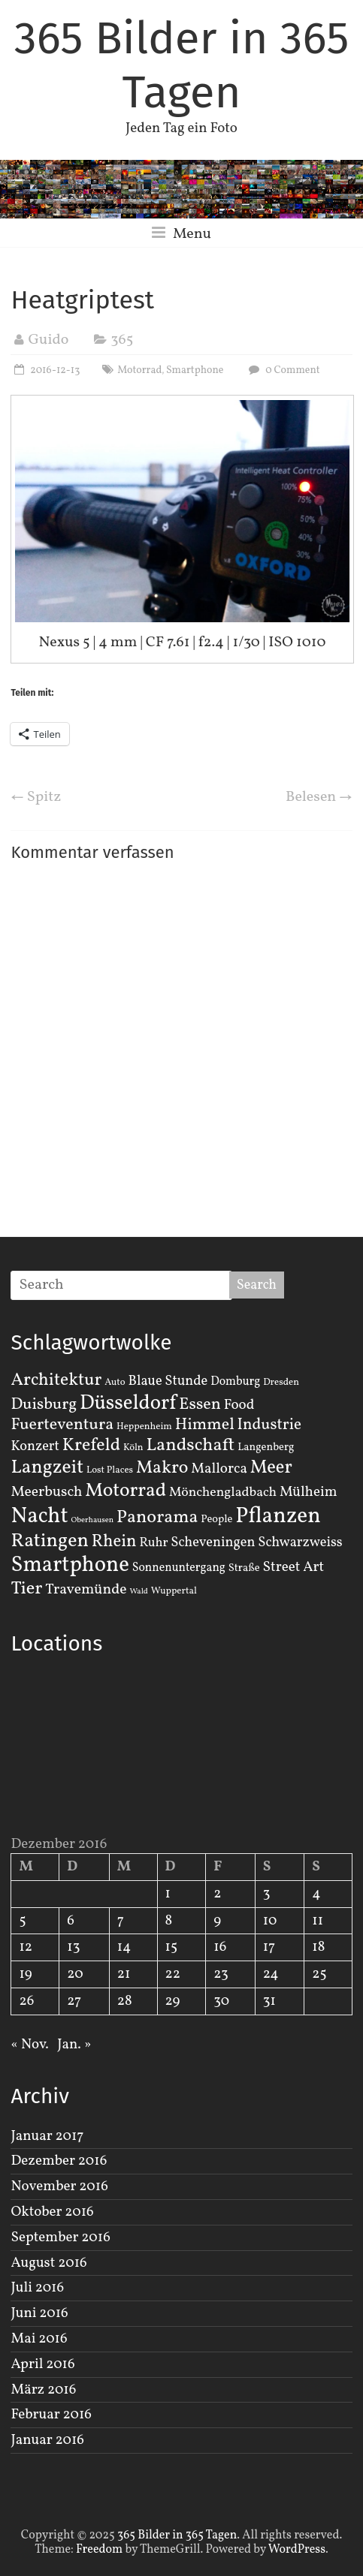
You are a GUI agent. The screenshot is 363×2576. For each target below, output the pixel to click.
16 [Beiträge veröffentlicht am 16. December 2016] (219, 1947)
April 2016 (42, 2364)
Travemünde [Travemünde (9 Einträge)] (85, 1589)
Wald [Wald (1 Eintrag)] (138, 1591)
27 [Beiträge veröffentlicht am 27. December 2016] (74, 2001)
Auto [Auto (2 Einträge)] (115, 1382)
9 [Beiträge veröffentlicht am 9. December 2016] (217, 1920)
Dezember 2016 (59, 2161)
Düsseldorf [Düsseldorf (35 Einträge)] (128, 1403)
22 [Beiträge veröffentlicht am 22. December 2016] (172, 1974)
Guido (48, 340)
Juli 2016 (37, 2288)
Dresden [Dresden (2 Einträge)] (281, 1382)
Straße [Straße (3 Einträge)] (244, 1567)
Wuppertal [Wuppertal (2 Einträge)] (174, 1591)
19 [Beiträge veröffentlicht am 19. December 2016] (25, 1974)
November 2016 (59, 2186)
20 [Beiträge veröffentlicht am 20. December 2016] (75, 1974)
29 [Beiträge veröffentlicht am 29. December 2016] (172, 2001)
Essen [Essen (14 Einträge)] (200, 1404)
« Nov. (29, 2044)
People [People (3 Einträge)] (216, 1519)
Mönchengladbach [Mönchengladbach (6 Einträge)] (223, 1492)
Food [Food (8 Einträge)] (239, 1405)
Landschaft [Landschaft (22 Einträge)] (190, 1445)
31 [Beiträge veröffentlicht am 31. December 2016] (269, 2001)
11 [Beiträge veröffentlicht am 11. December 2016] (317, 1920)
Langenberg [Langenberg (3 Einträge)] (265, 1447)
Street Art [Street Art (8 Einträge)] (294, 1567)
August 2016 (48, 2263)
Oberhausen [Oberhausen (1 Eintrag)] (92, 1520)
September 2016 (60, 2237)
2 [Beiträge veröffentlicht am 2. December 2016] (217, 1893)
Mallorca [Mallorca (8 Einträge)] (219, 1469)
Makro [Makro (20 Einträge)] (162, 1467)
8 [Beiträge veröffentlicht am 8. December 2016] (169, 1920)
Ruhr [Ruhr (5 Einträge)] (153, 1542)
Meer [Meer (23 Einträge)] (271, 1468)
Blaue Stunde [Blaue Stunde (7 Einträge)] (167, 1381)
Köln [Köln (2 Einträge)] (133, 1448)
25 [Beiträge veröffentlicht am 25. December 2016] (319, 1974)
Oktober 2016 (52, 2212)
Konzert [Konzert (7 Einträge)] (35, 1446)
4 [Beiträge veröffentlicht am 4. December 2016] (316, 1893)
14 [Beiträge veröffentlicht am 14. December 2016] (124, 1947)
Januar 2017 (47, 2136)
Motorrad (139, 370)
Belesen (319, 797)
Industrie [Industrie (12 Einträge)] (269, 1425)
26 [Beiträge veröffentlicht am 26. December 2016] (26, 2001)
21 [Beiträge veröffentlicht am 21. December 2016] (124, 1974)
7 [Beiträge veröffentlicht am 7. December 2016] (120, 1920)
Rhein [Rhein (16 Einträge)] (114, 1542)
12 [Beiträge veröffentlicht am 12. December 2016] (25, 1947)
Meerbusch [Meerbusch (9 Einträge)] (46, 1492)
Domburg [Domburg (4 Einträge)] (235, 1382)
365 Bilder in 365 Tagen (181, 65)
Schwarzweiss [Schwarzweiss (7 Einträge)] (300, 1542)
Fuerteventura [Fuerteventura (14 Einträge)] (62, 1425)
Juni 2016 (39, 2313)
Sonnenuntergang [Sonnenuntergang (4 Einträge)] (178, 1568)
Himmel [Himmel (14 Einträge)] (204, 1425)
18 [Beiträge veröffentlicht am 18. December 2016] (318, 1947)
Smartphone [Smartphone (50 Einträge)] (70, 1566)
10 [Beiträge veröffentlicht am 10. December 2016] (270, 1920)
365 (121, 340)
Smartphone (195, 370)
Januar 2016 (47, 2440)
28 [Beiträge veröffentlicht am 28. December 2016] (124, 2001)
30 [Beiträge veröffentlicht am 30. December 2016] (221, 2001)
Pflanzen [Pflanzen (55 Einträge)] (278, 1516)
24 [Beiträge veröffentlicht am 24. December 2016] (271, 1974)
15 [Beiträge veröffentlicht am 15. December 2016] (171, 1947)
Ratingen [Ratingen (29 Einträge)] (49, 1540)
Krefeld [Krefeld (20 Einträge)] (91, 1445)
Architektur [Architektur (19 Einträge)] (56, 1380)
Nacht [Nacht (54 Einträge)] (39, 1516)
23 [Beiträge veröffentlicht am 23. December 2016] (220, 1974)
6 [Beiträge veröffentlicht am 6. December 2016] (70, 1920)
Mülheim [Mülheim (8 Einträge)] (308, 1492)
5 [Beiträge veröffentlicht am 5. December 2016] (22, 1920)
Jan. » (74, 2044)
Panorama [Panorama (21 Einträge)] (157, 1517)
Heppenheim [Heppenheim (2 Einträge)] (144, 1427)
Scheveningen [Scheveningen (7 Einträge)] (213, 1542)
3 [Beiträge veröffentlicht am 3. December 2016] (267, 1893)
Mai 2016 (39, 2339)
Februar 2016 (51, 2414)
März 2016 (43, 2390)
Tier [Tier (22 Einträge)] (26, 1589)
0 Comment (282, 370)
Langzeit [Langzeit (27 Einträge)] (47, 1468)
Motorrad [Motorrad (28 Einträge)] (125, 1491)
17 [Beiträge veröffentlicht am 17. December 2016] (269, 1947)
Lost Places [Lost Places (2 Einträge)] (109, 1470)
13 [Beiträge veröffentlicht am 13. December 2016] (73, 1947)
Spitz (36, 797)
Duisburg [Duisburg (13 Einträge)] (44, 1404)
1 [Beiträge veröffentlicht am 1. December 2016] (168, 1893)
